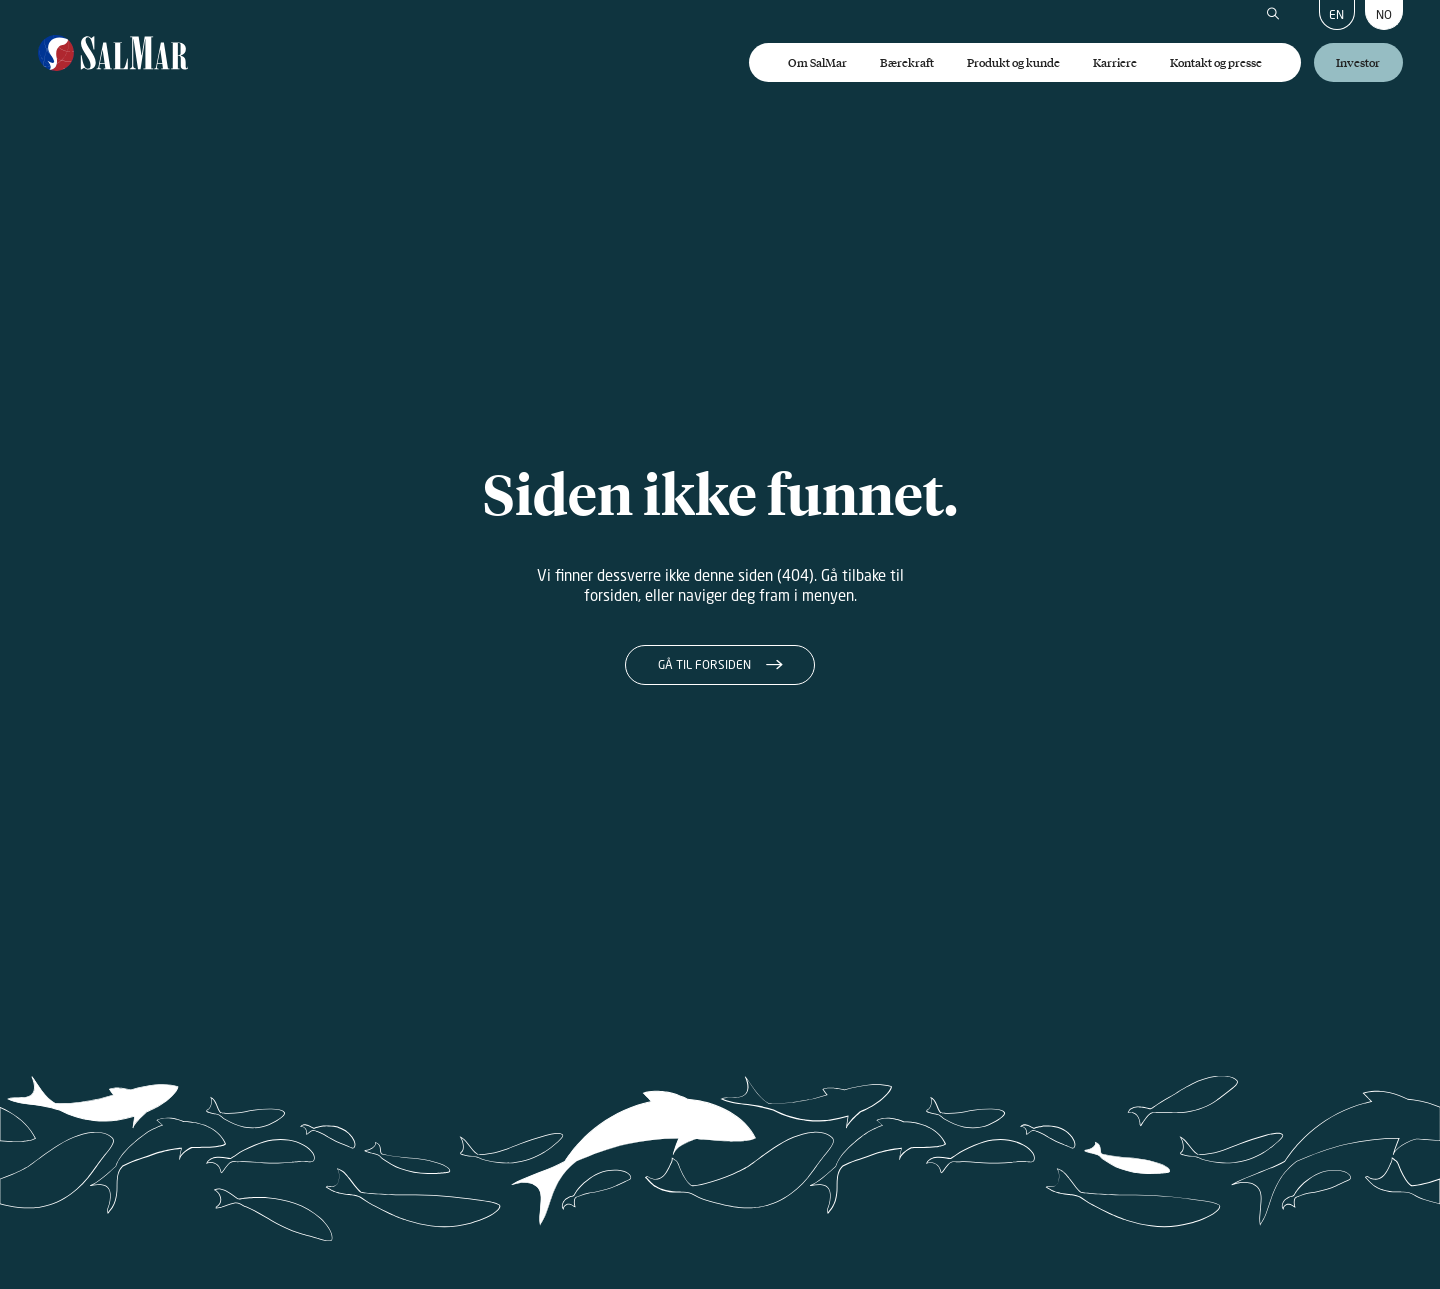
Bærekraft (907, 62)
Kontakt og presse (1216, 62)
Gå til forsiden (704, 664)
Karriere (1115, 62)
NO (1384, 14)
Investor (1358, 62)
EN (1336, 14)
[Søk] (1273, 15)
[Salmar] (113, 54)
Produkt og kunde (1013, 62)
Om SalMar (817, 62)
